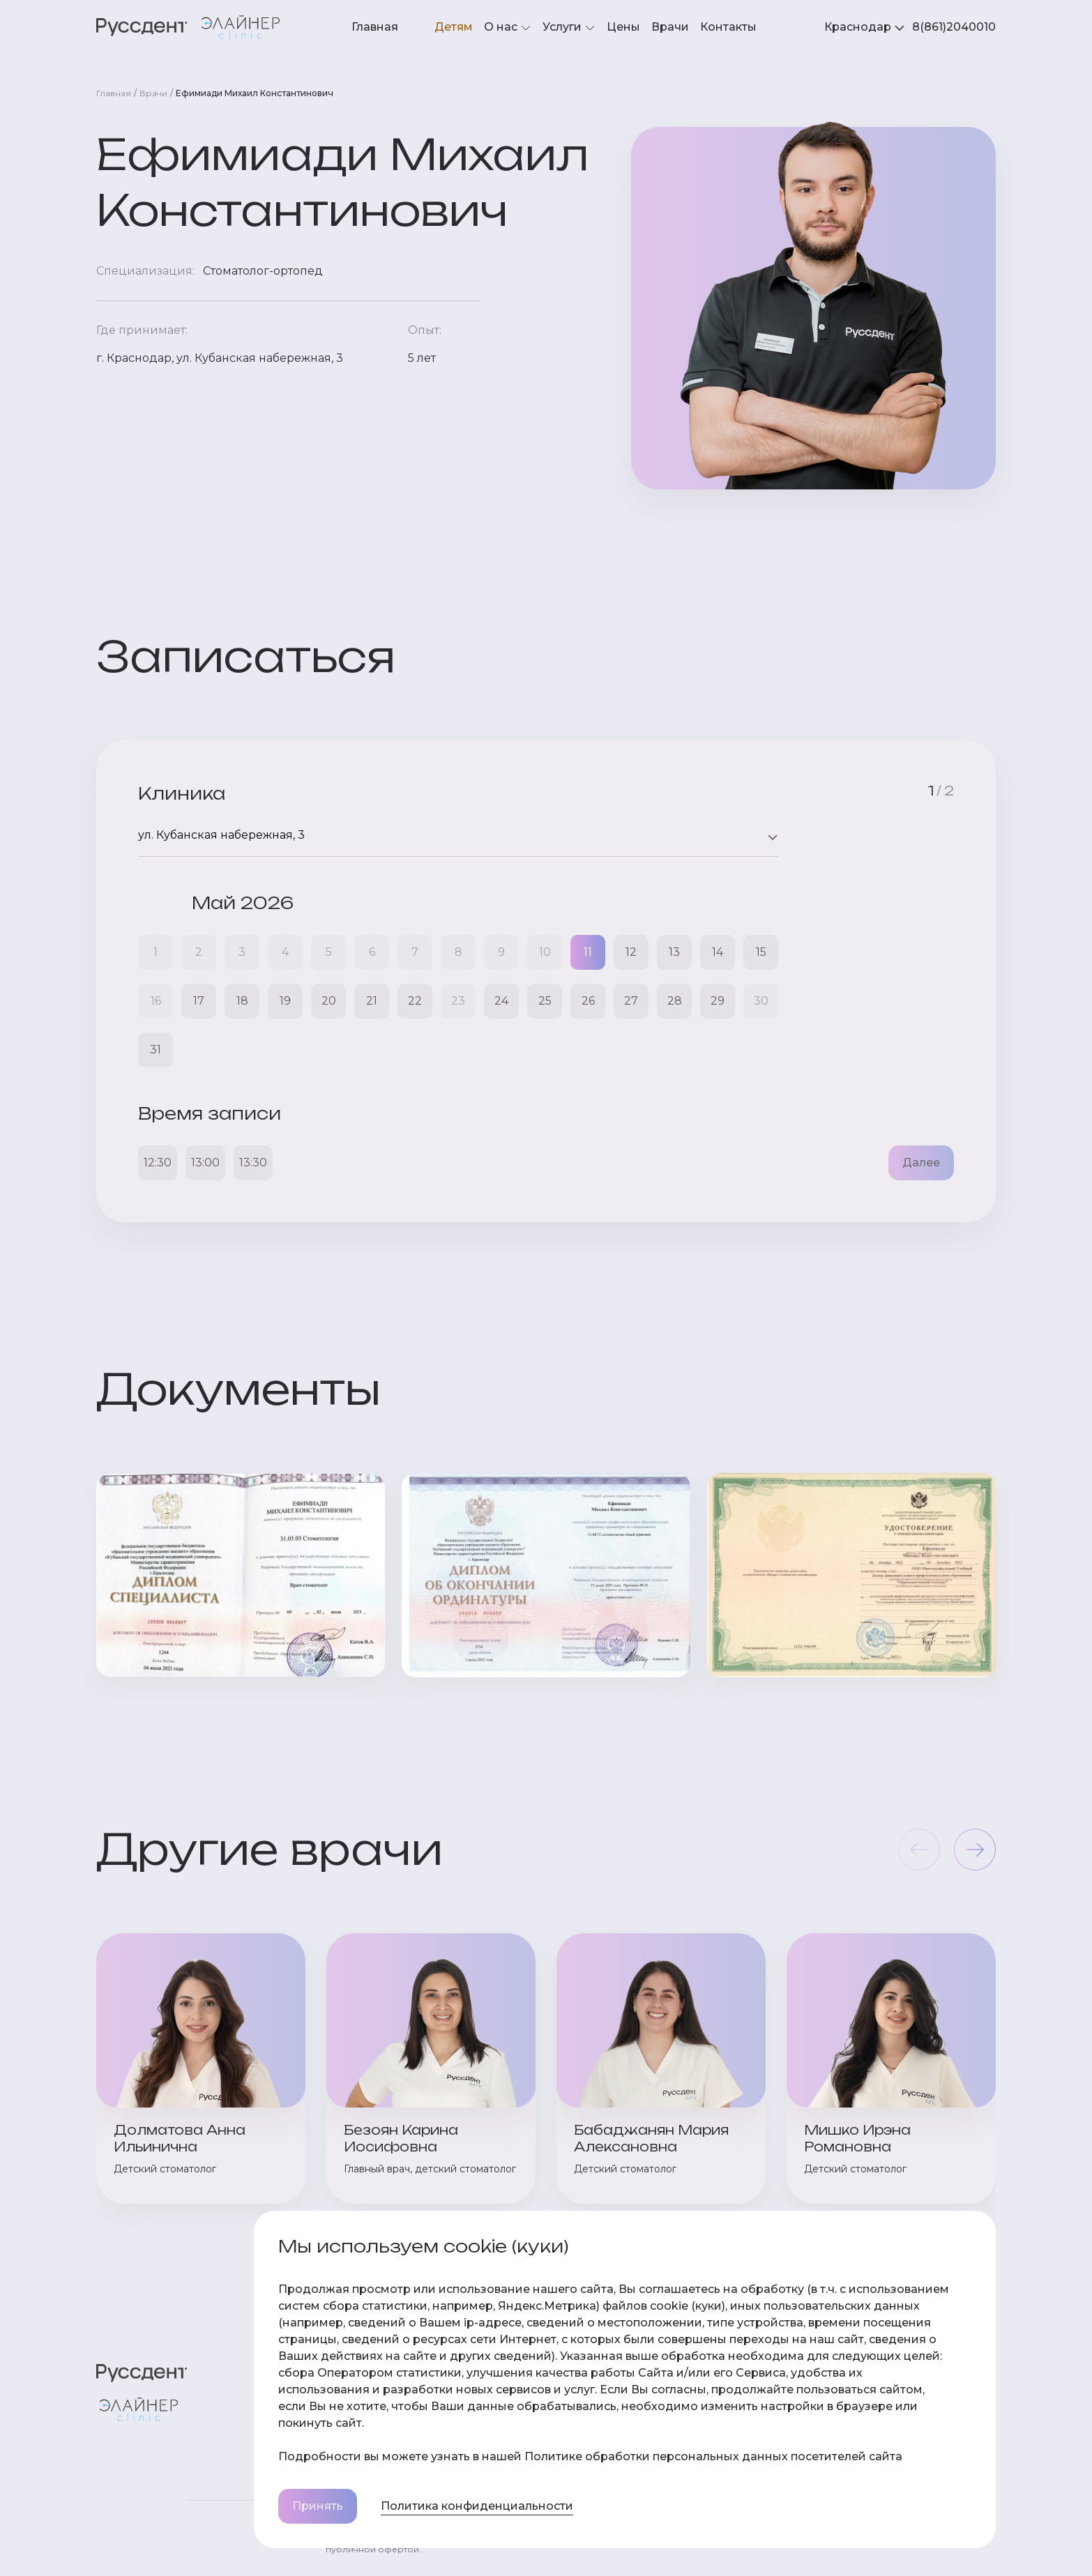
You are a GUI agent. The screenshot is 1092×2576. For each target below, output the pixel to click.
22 (415, 1000)
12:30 (158, 1162)
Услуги (569, 27)
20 (328, 1000)
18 (242, 1000)
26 (588, 1000)
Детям (453, 26)
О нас (507, 27)
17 (198, 1000)
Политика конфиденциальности (477, 2506)
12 (631, 952)
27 (631, 1000)
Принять (317, 2506)
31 (155, 1049)
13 (674, 952)
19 (285, 1000)
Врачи (670, 27)
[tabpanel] (954, 27)
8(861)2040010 (954, 26)
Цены (623, 27)
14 (717, 952)
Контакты (728, 27)
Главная (374, 27)
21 (371, 1000)
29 (718, 1000)
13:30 (253, 1162)
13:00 (205, 1162)
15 (761, 952)
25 (545, 1000)
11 (588, 952)
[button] (975, 1849)
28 (674, 1000)
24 (501, 1000)
